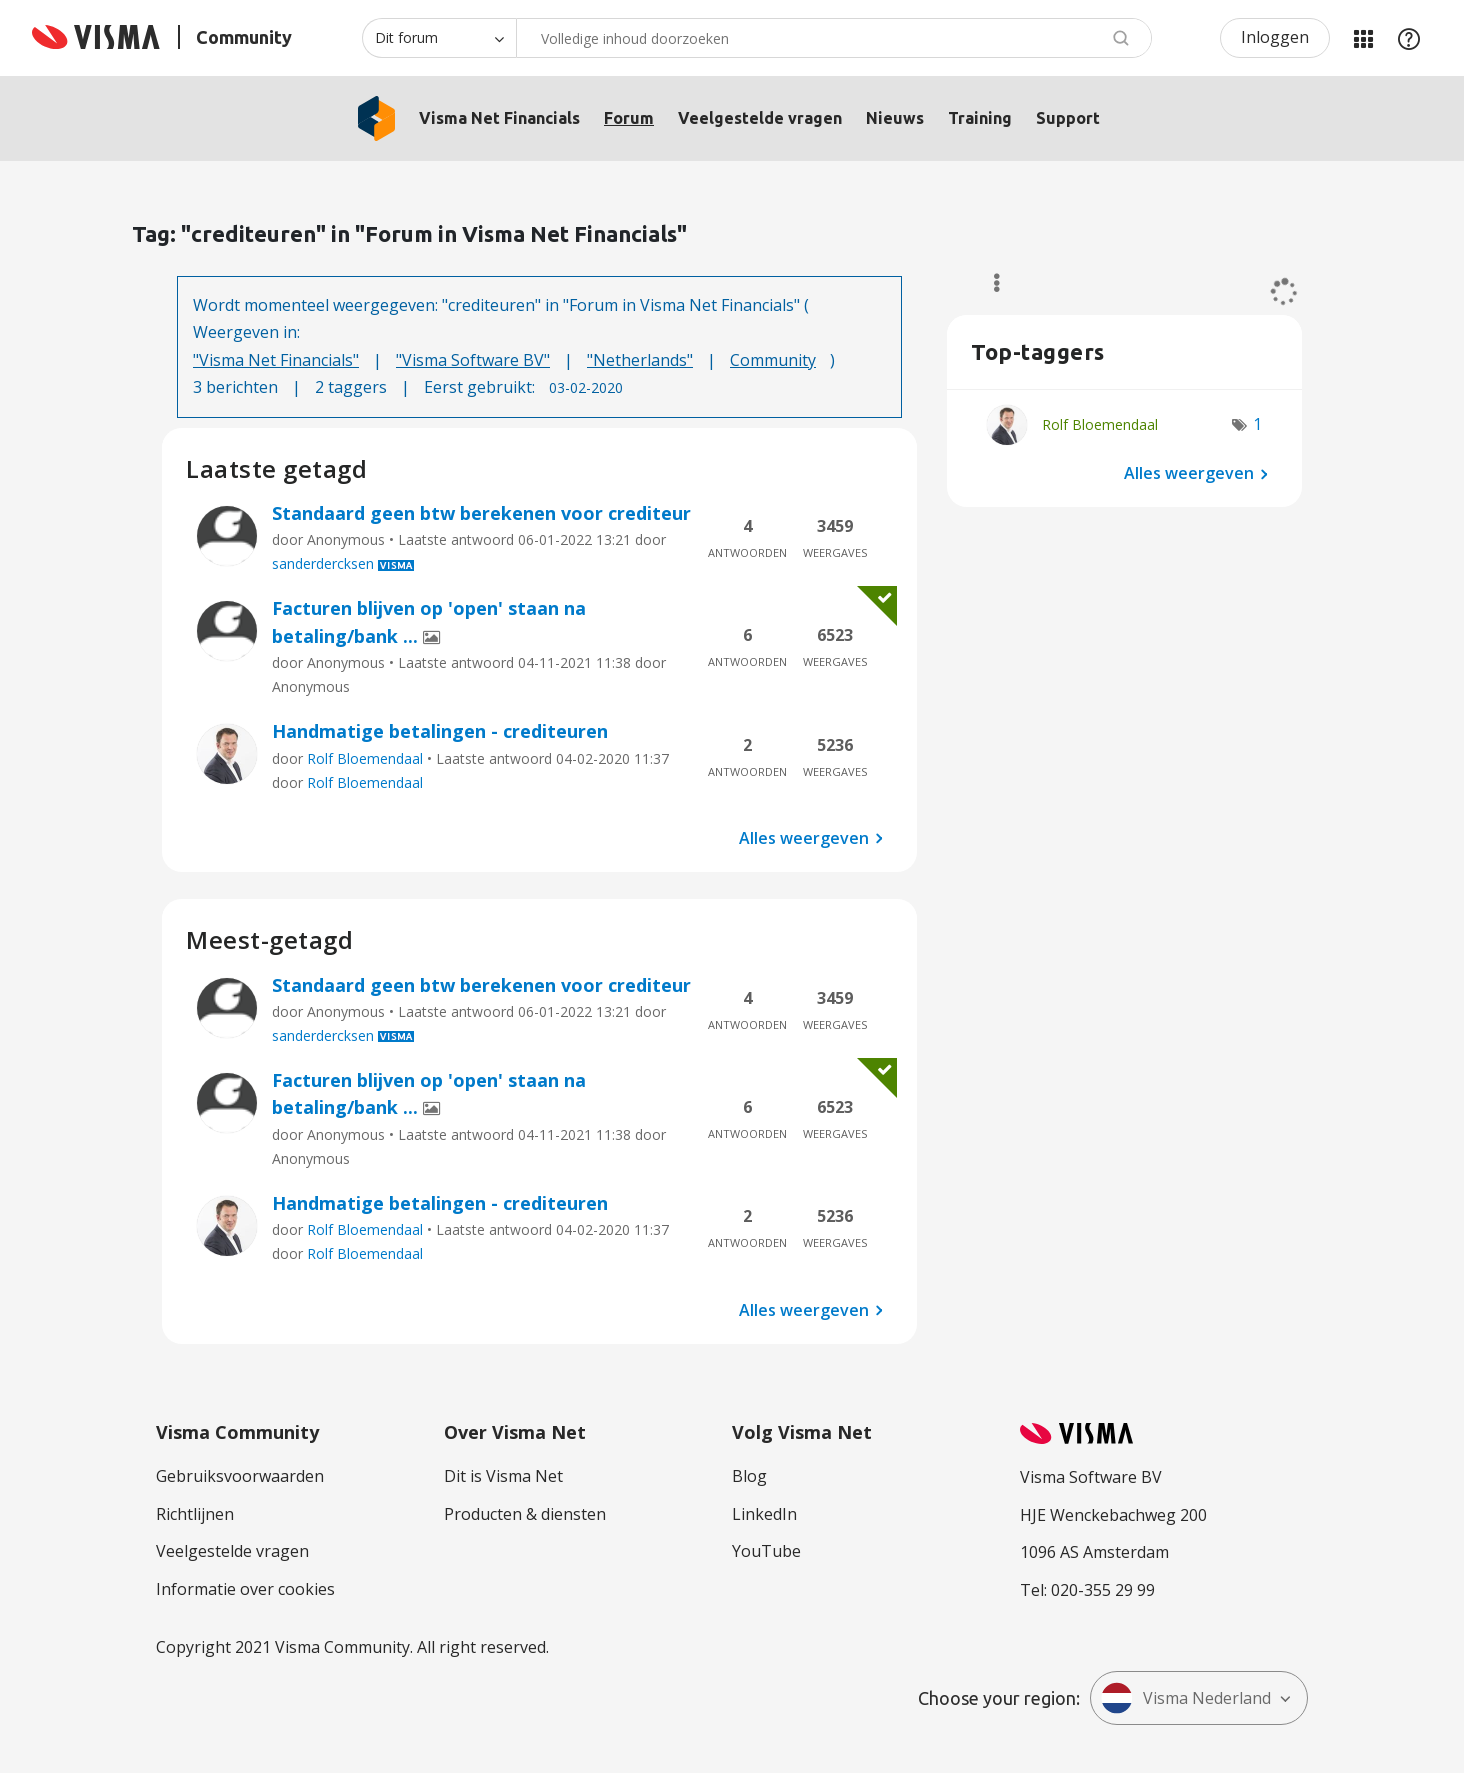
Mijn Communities (1363, 38)
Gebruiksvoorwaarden (240, 1476)
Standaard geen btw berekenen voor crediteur (481, 513)
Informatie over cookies (245, 1589)
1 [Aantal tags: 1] (1257, 424)
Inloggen (1275, 37)
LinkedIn (764, 1514)
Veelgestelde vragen (760, 118)
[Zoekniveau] (439, 38)
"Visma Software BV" (473, 360)
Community (773, 360)
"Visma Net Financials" (276, 360)
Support (1068, 118)
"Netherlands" (640, 360)
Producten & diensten (525, 1514)
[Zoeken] (834, 38)
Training (980, 118)
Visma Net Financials (499, 118)
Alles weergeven (804, 838)
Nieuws (895, 118)
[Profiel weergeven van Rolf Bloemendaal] (1100, 424)
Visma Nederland (1186, 1698)
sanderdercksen (323, 563)
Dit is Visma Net (503, 1476)
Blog (749, 1476)
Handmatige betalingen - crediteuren (440, 731)
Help (1409, 38)
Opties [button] (987, 283)
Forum (629, 118)
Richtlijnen (195, 1514)
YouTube (766, 1551)
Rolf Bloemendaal (365, 758)
